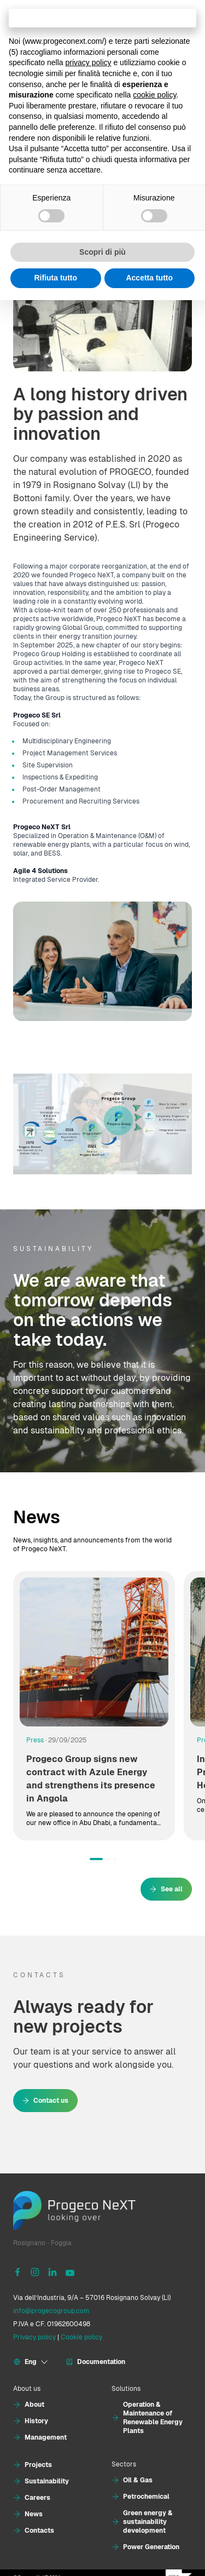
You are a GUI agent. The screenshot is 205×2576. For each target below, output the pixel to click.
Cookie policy (81, 2337)
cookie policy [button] (154, 94)
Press (35, 1740)
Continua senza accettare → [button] (102, 18)
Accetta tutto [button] (149, 277)
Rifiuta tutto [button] (55, 277)
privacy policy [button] (89, 62)
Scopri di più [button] (102, 252)
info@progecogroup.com (51, 2311)
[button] (96, 1859)
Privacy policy (34, 2337)
